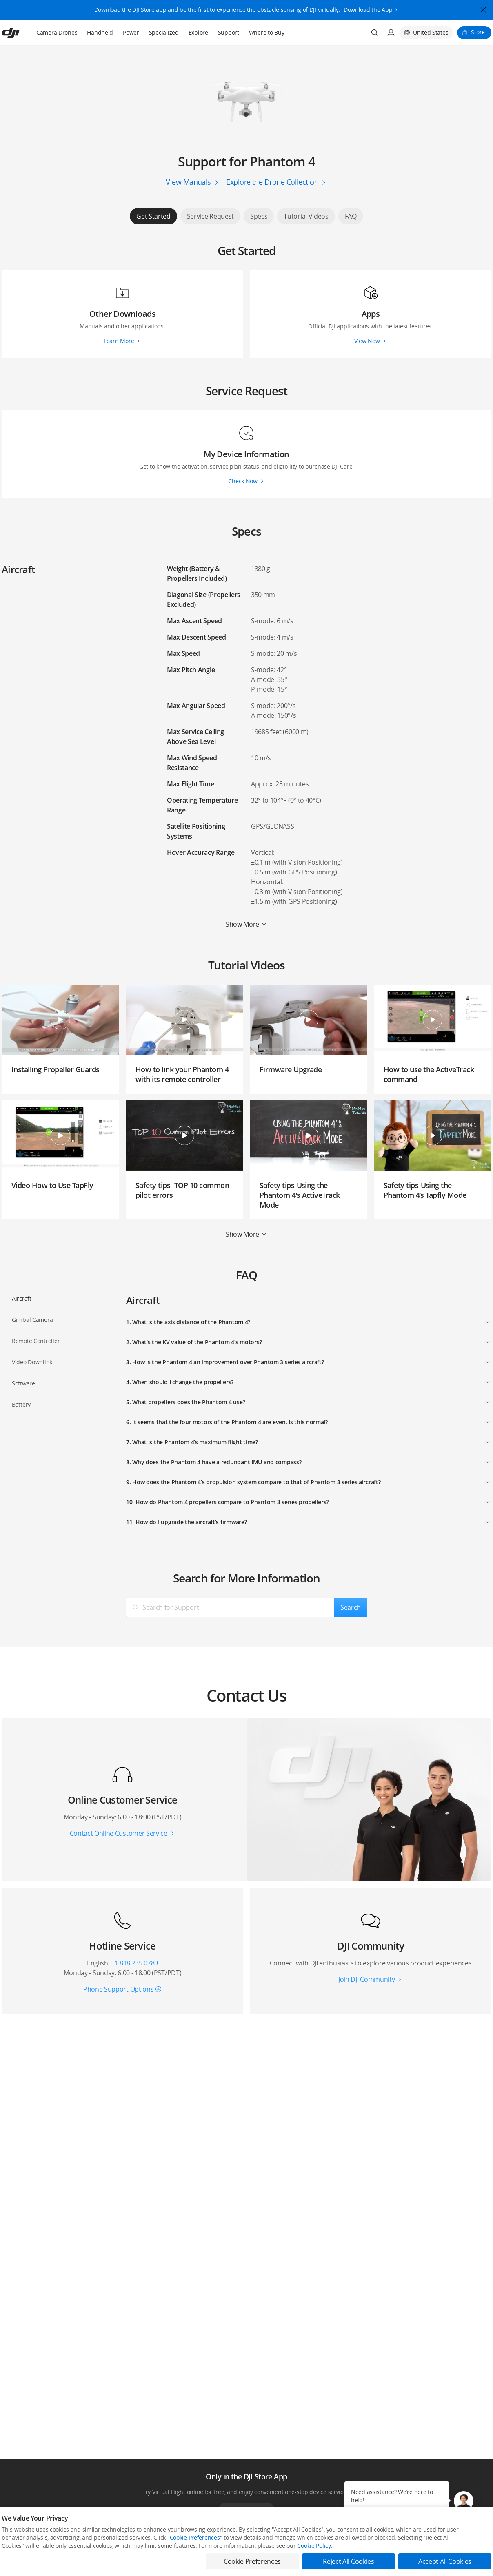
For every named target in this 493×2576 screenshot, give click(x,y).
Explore (198, 32)
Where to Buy (266, 32)
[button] (463, 2501)
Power (131, 32)
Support (228, 32)
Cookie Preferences (195, 2537)
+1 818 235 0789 (134, 1963)
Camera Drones (56, 32)
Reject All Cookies (348, 2561)
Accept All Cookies (444, 2561)
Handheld (100, 32)
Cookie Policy (314, 2545)
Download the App (368, 7)
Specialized (164, 32)
